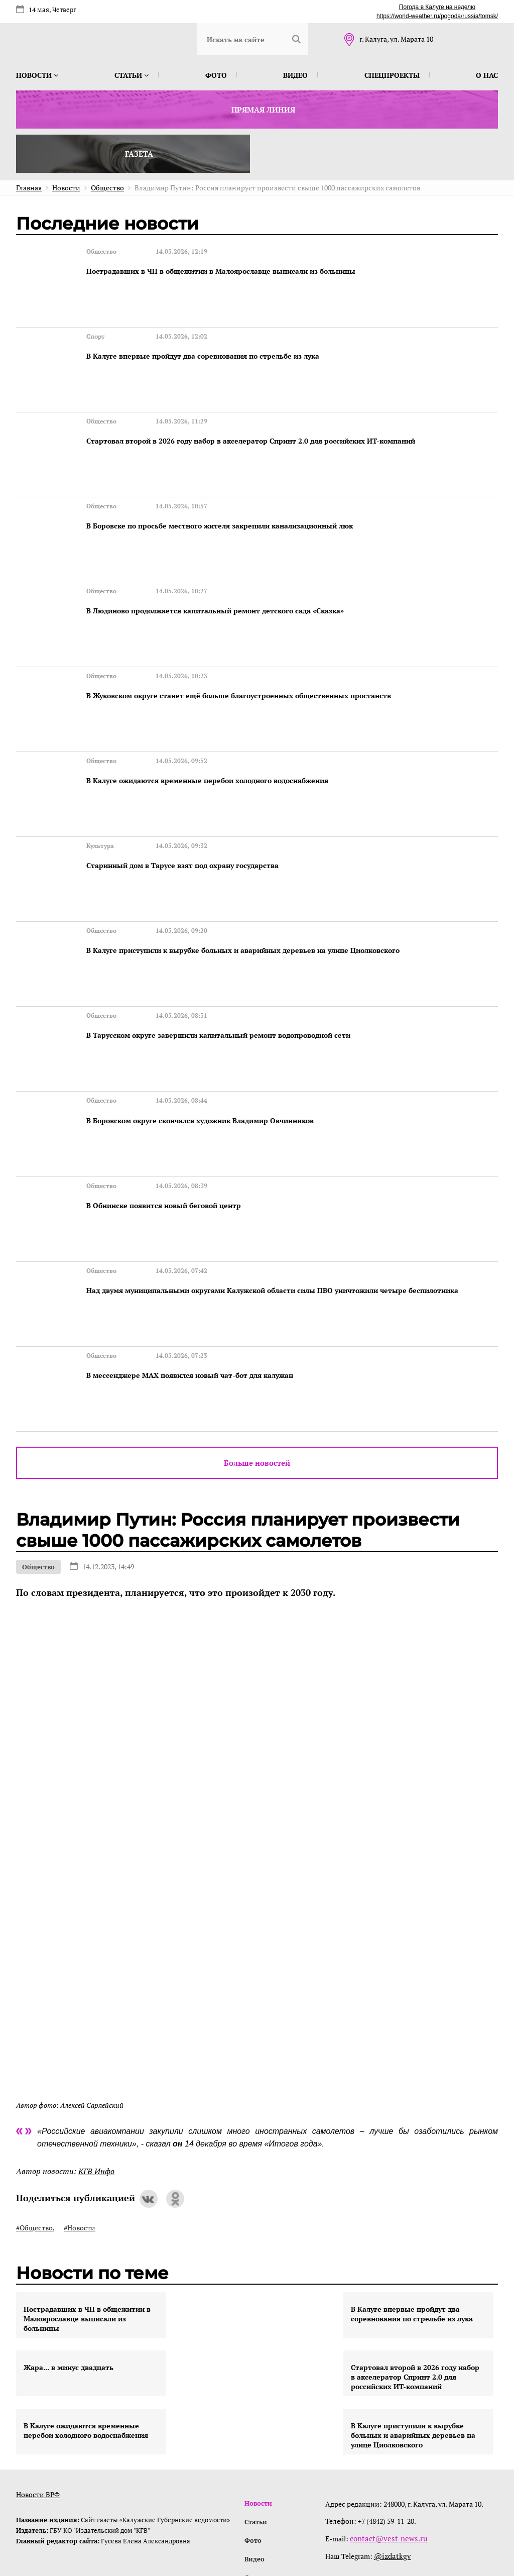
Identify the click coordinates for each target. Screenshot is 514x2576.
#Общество (34, 2093)
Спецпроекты (392, 75)
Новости (37, 75)
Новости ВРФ (38, 2360)
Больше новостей (257, 1329)
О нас (487, 75)
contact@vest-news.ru (387, 2404)
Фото (216, 75)
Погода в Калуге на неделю (437, 7)
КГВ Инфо (96, 2037)
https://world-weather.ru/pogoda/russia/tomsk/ (437, 16)
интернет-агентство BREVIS (367, 2522)
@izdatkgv (393, 2421)
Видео (295, 75)
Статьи (131, 75)
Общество (38, 1432)
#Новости (79, 2093)
